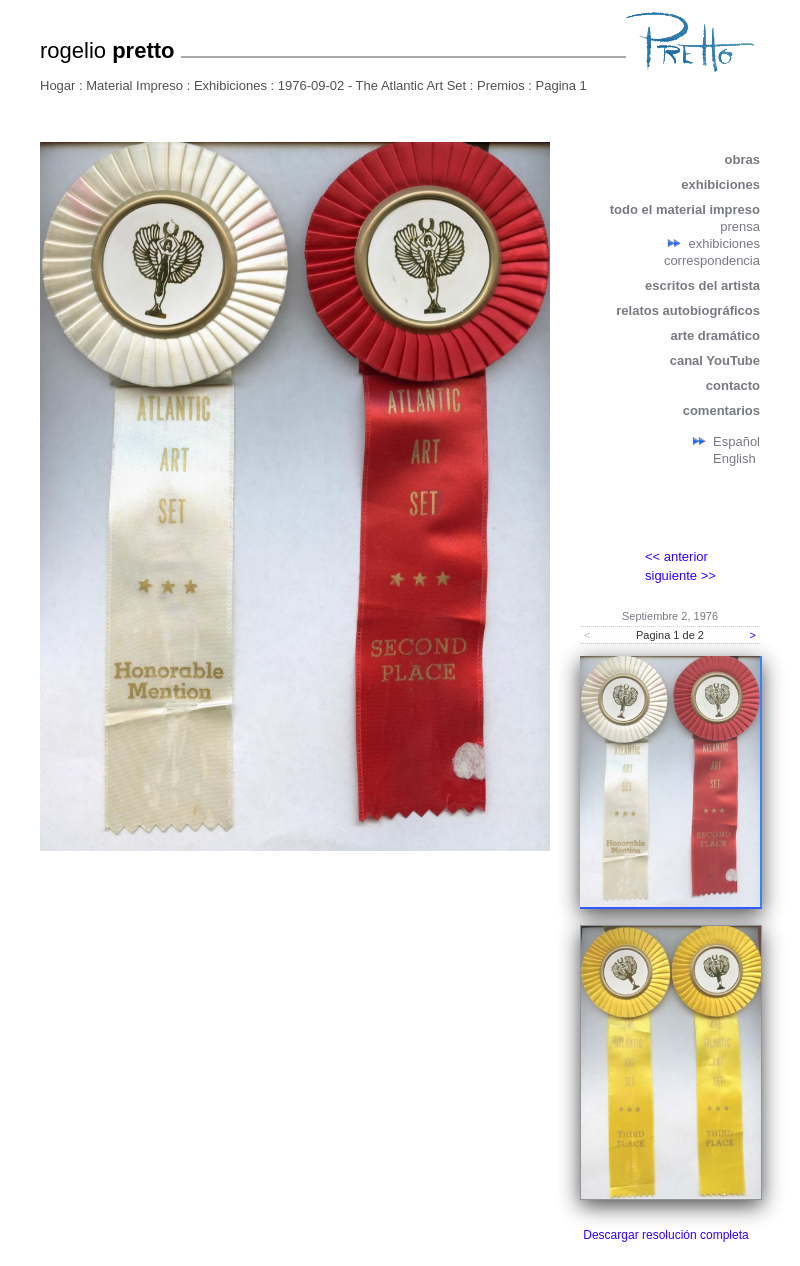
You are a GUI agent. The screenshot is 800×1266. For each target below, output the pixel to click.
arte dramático (715, 335)
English (734, 458)
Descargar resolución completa (665, 1235)
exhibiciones (720, 184)
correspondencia (712, 260)
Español (736, 441)
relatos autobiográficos (688, 310)
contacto (733, 385)
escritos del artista (702, 285)
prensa (740, 226)
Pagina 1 (561, 85)
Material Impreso (134, 85)
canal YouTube (715, 360)
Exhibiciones (230, 85)
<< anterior (676, 556)
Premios (501, 85)
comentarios (721, 410)
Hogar (57, 85)
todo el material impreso (685, 209)
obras (742, 159)
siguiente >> (680, 575)
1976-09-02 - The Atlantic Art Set (372, 85)
